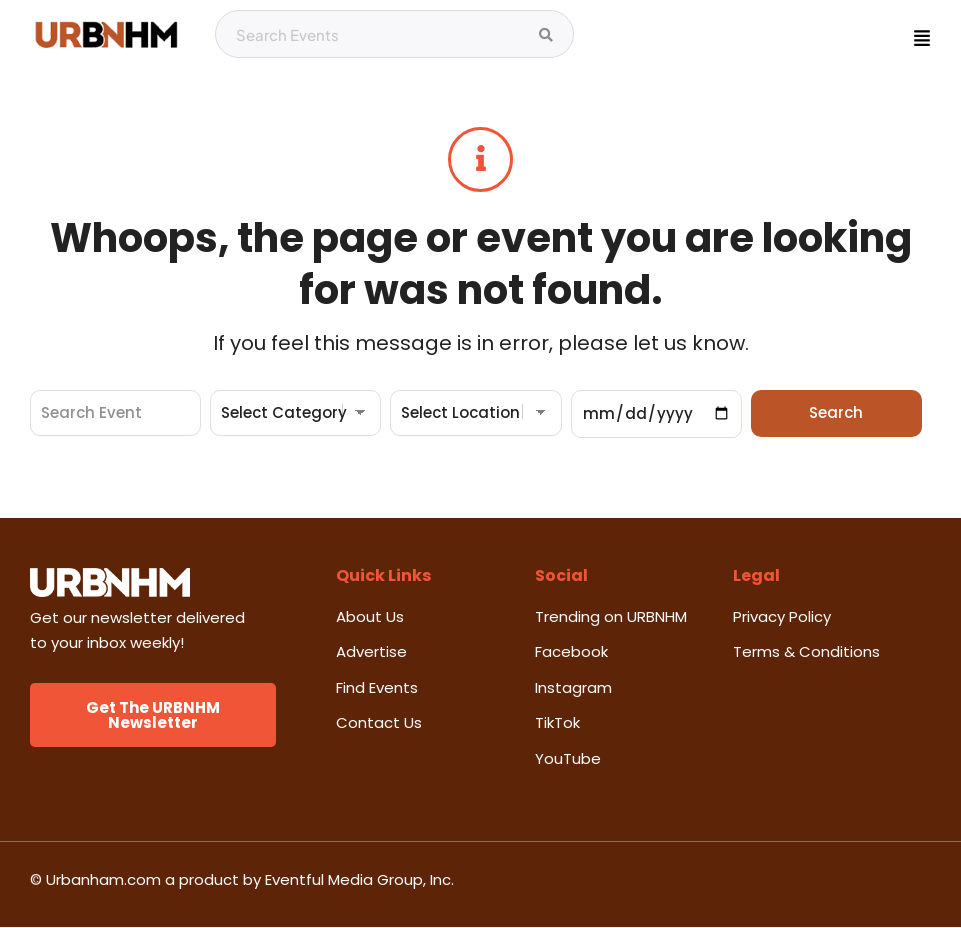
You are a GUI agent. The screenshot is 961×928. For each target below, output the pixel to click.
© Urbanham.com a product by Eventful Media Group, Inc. (242, 880)
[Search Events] (546, 35)
